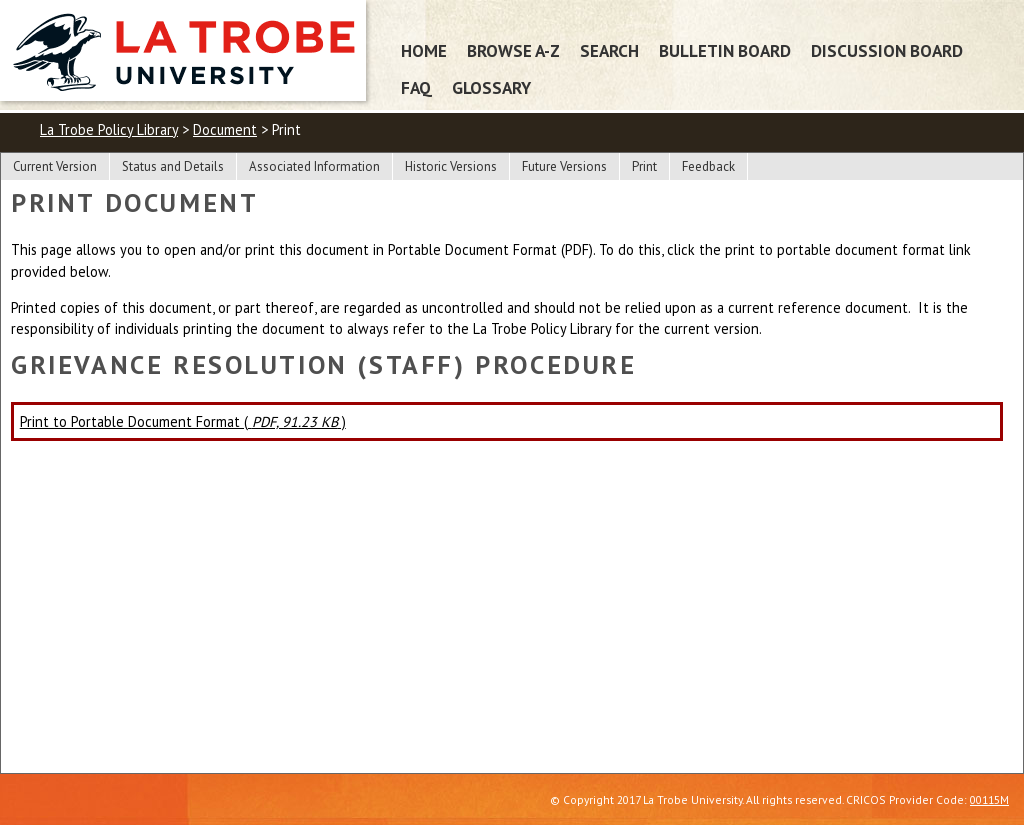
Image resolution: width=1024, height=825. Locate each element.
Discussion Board (887, 50)
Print (644, 166)
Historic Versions (451, 166)
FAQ (416, 87)
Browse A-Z (513, 50)
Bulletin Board (725, 50)
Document (225, 129)
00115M (989, 799)
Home (424, 50)
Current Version (55, 166)
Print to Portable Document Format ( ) (183, 421)
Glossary (491, 87)
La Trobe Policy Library (109, 129)
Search (609, 50)
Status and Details (173, 166)
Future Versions (564, 166)
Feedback (708, 166)
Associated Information (314, 166)
